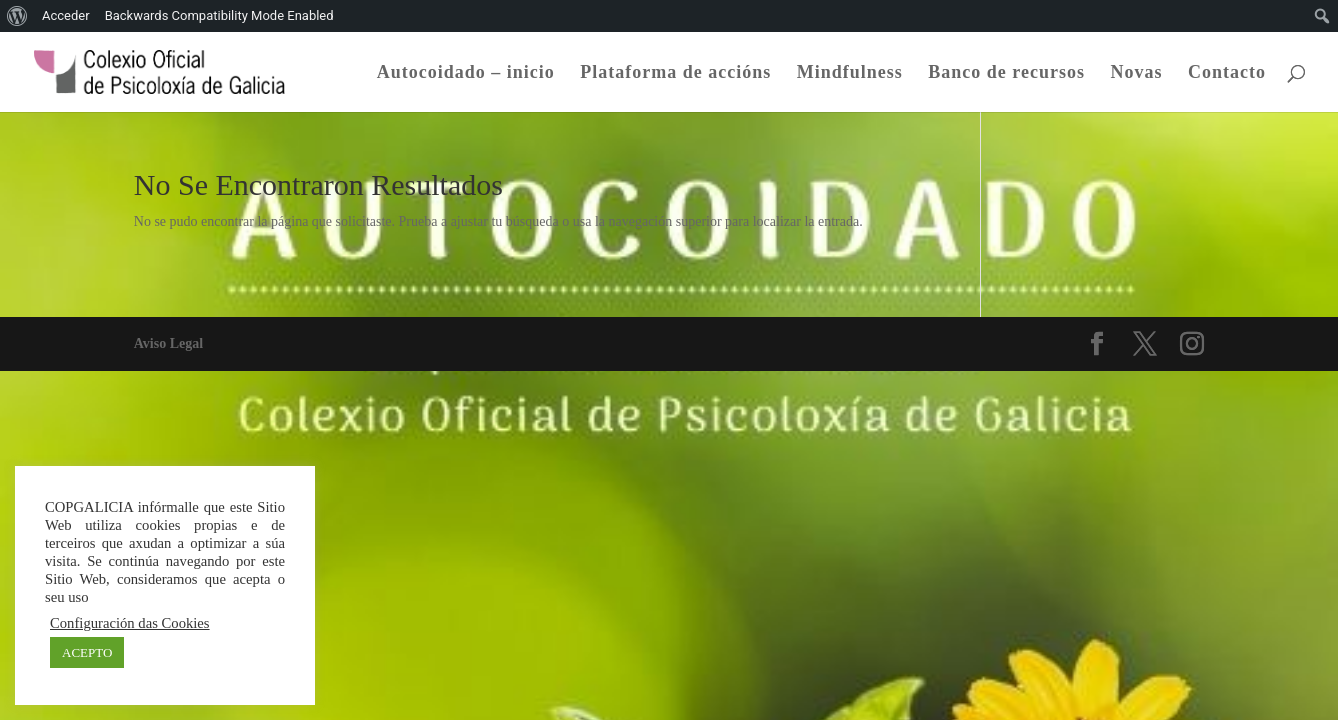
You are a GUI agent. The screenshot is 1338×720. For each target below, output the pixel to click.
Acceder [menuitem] (66, 15)
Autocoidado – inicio (466, 73)
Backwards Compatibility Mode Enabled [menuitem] (219, 15)
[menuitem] (17, 16)
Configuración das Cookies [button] (130, 623)
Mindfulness (850, 73)
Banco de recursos (1006, 73)
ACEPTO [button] (87, 652)
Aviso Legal (168, 343)
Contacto (1227, 73)
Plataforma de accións (675, 73)
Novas (1136, 73)
